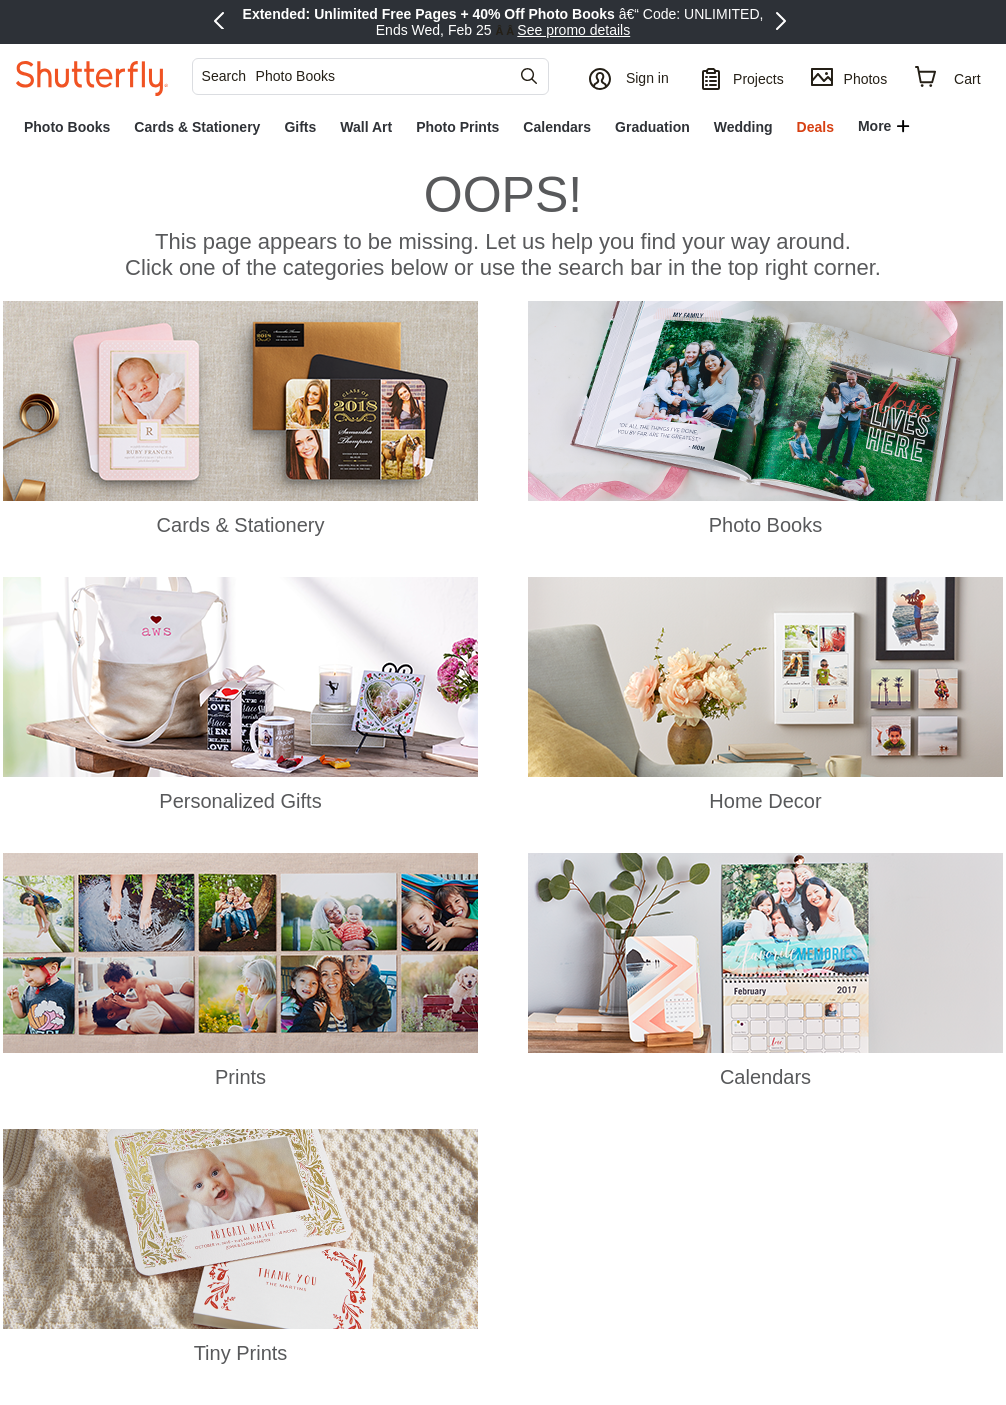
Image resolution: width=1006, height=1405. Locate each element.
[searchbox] (363, 76)
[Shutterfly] (92, 77)
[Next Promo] (784, 22)
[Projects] (742, 77)
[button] (631, 77)
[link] (67, 127)
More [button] (874, 126)
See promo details (573, 30)
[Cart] (948, 77)
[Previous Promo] (222, 22)
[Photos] (849, 77)
